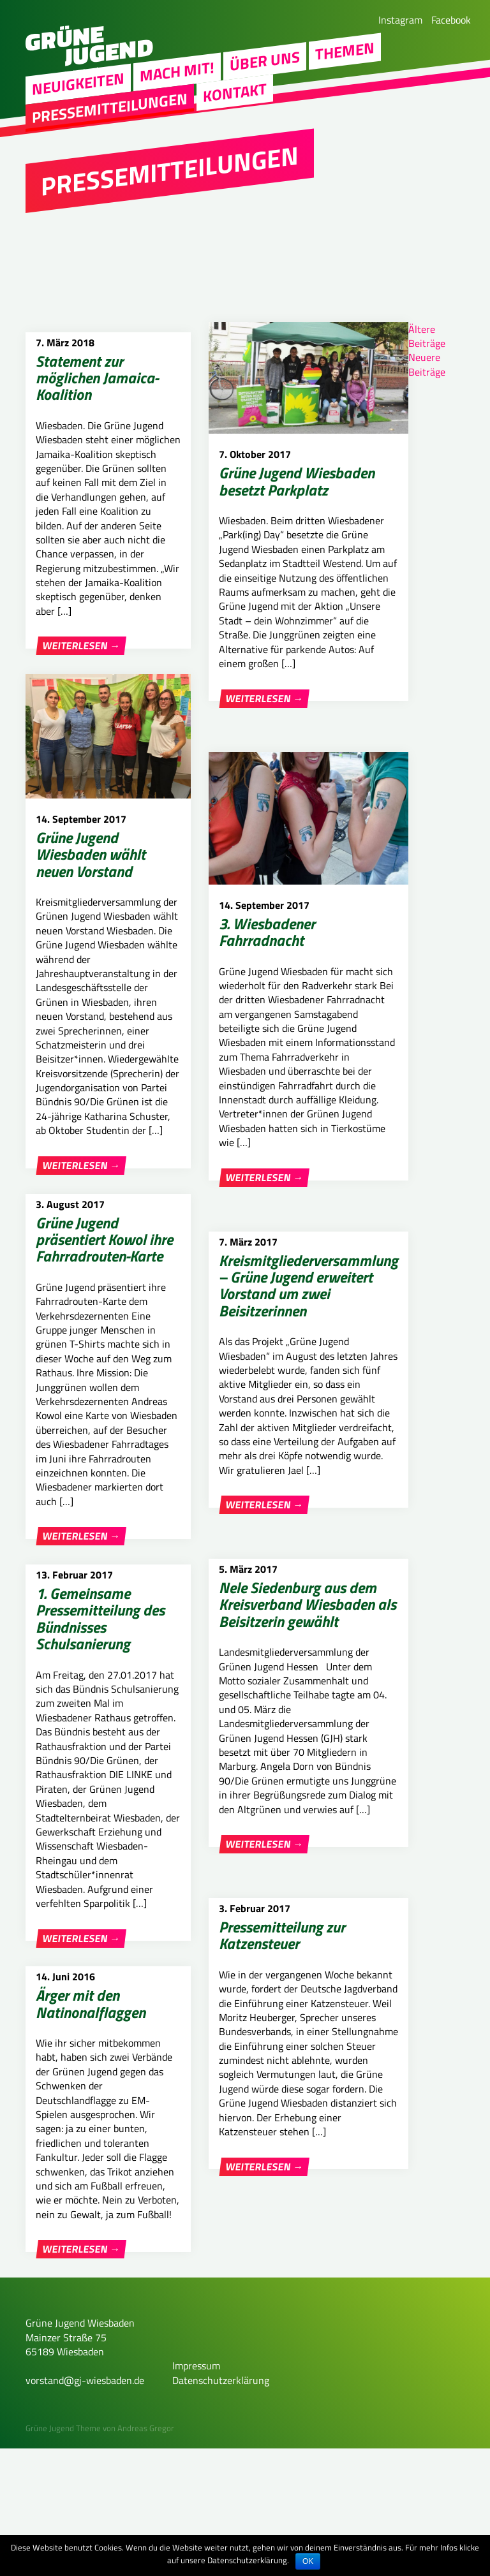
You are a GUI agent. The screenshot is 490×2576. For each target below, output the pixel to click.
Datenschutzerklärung (220, 2508)
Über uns (265, 69)
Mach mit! (177, 79)
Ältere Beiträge (426, 336)
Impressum (196, 2493)
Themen (345, 59)
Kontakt (235, 100)
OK (307, 2561)
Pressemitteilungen (110, 115)
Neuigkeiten (78, 92)
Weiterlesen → (81, 646)
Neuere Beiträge (426, 364)
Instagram (400, 20)
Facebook (451, 20)
